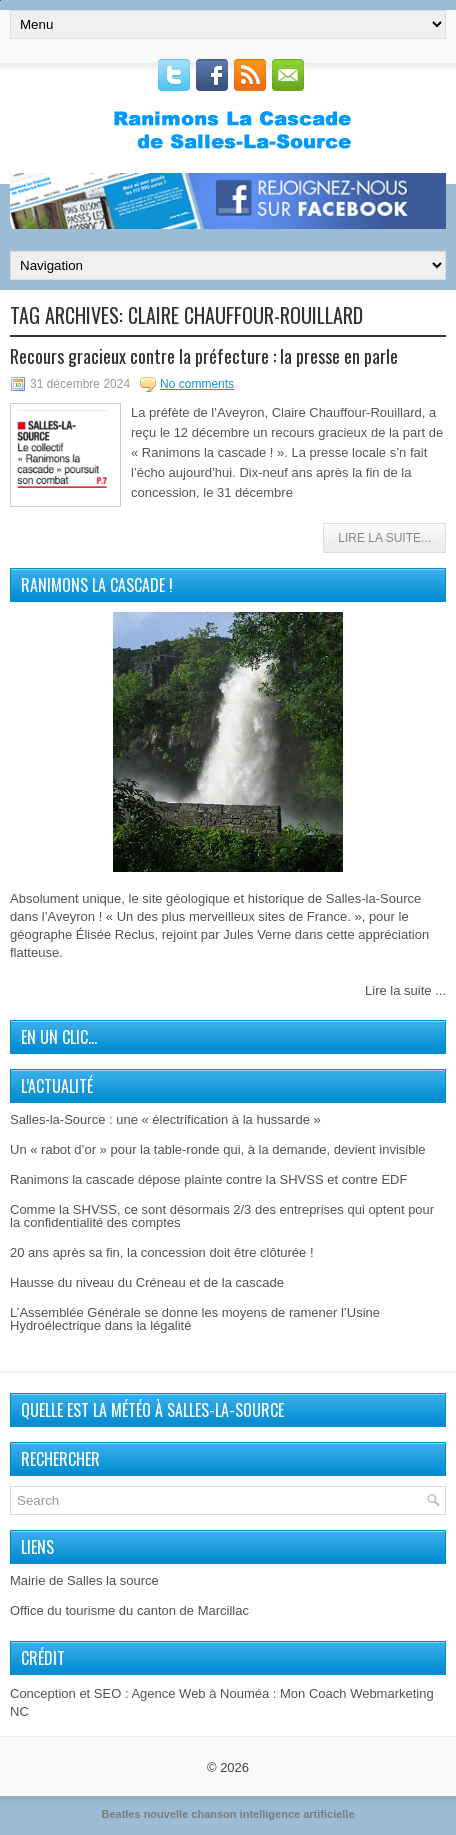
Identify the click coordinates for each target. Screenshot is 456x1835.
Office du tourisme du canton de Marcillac (129, 1610)
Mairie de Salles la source (84, 1580)
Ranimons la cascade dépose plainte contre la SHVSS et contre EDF (208, 1179)
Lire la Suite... (384, 538)
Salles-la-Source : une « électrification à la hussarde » (165, 1119)
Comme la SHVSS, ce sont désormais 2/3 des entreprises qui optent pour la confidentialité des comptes (222, 1216)
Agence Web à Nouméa (200, 1693)
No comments (197, 384)
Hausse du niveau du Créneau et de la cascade (147, 1282)
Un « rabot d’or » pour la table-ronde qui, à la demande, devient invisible (218, 1149)
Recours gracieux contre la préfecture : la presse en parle (204, 356)
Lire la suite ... (405, 990)
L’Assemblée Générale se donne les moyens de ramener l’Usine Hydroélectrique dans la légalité (195, 1319)
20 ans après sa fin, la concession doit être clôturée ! (162, 1252)
